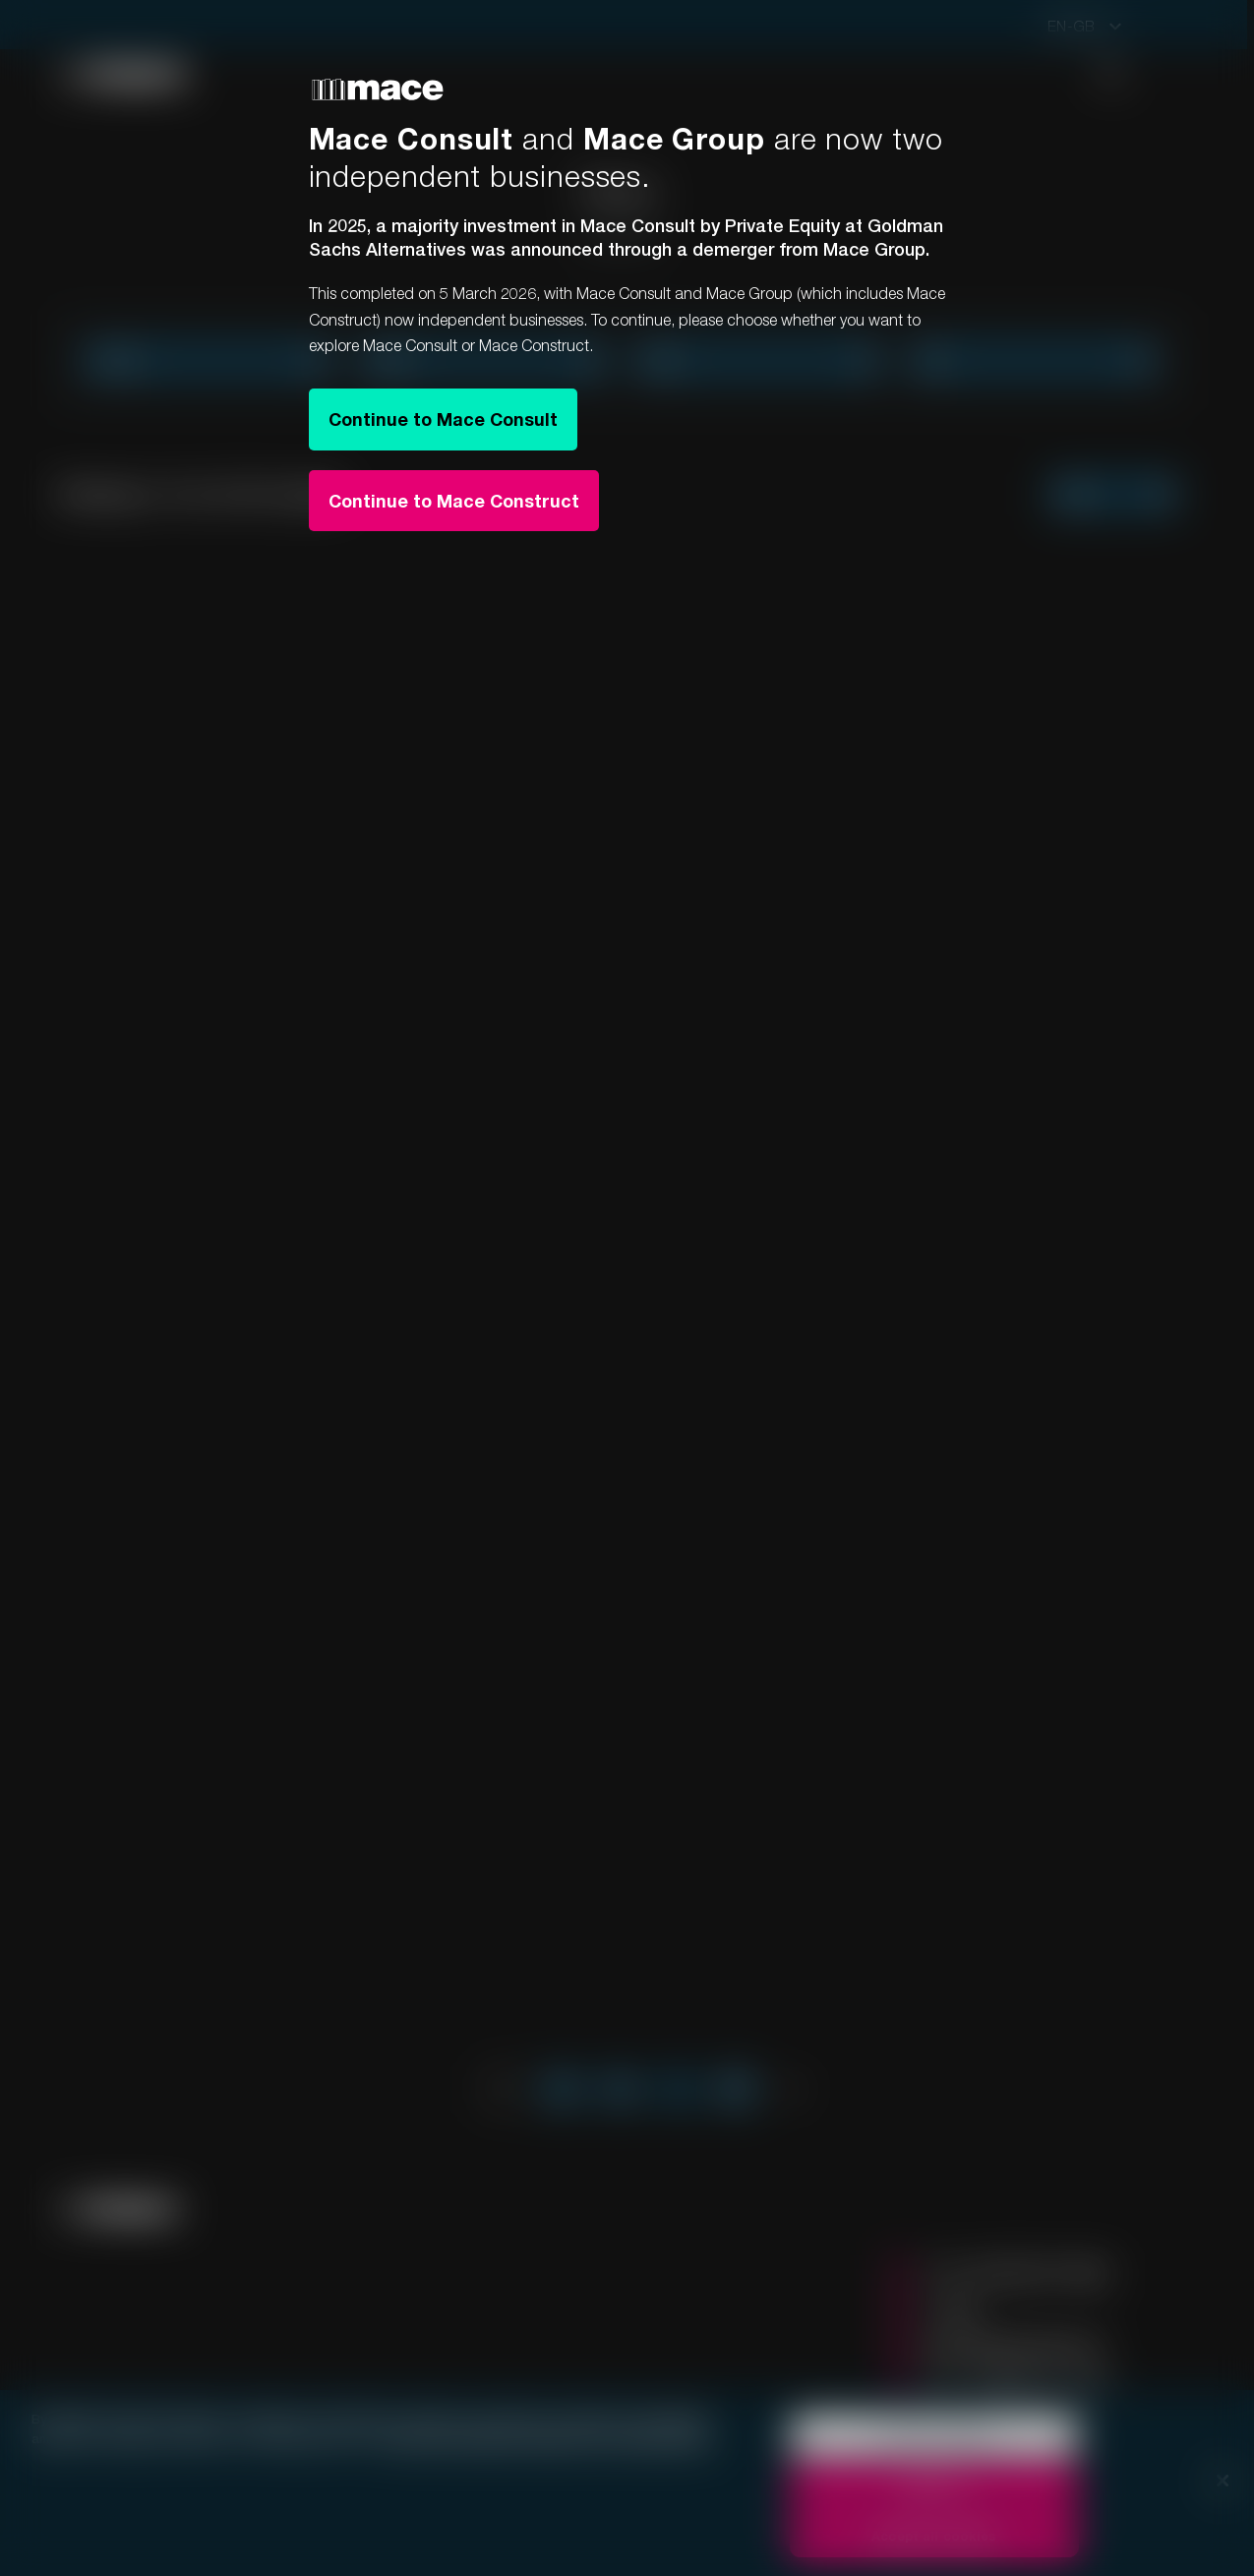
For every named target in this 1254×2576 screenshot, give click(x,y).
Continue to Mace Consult (443, 419)
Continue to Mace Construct (453, 500)
